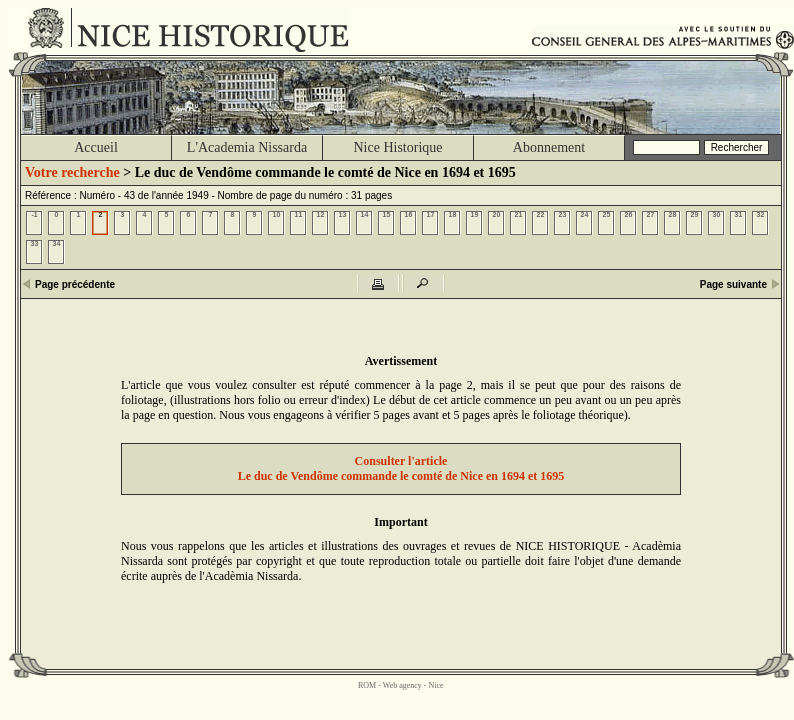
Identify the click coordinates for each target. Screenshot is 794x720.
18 (453, 214)
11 (299, 214)
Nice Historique (397, 147)
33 (35, 243)
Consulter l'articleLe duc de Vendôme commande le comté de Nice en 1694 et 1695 (401, 468)
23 (563, 214)
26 (629, 214)
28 (673, 214)
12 (321, 214)
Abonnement (549, 147)
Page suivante (733, 284)
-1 (34, 214)
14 (365, 214)
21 (519, 214)
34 (57, 243)
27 (651, 214)
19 (475, 214)
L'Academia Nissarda (247, 147)
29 (695, 214)
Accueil (96, 147)
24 (585, 214)
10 (277, 214)
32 (761, 214)
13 (343, 214)
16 (409, 214)
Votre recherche (72, 172)
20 (497, 214)
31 (739, 214)
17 (431, 214)
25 (607, 214)
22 (541, 214)
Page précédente (75, 284)
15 (387, 214)
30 (717, 214)
